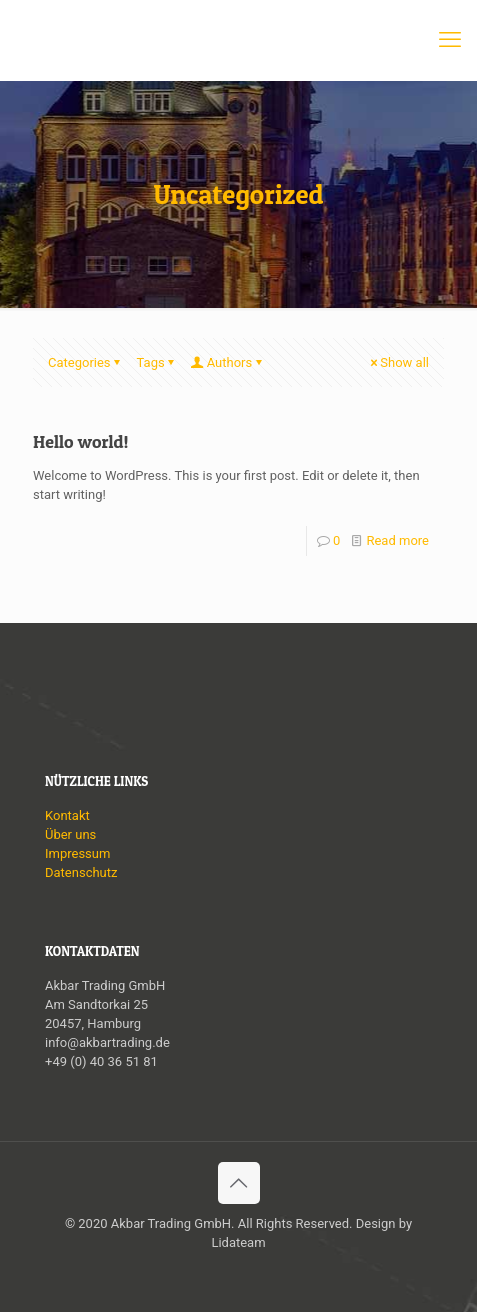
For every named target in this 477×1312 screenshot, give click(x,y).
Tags (157, 362)
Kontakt (67, 815)
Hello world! (81, 441)
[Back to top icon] (239, 1183)
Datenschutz (81, 872)
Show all (398, 362)
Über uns (70, 834)
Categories (86, 362)
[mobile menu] (450, 40)
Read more (397, 540)
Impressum (77, 853)
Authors (228, 362)
